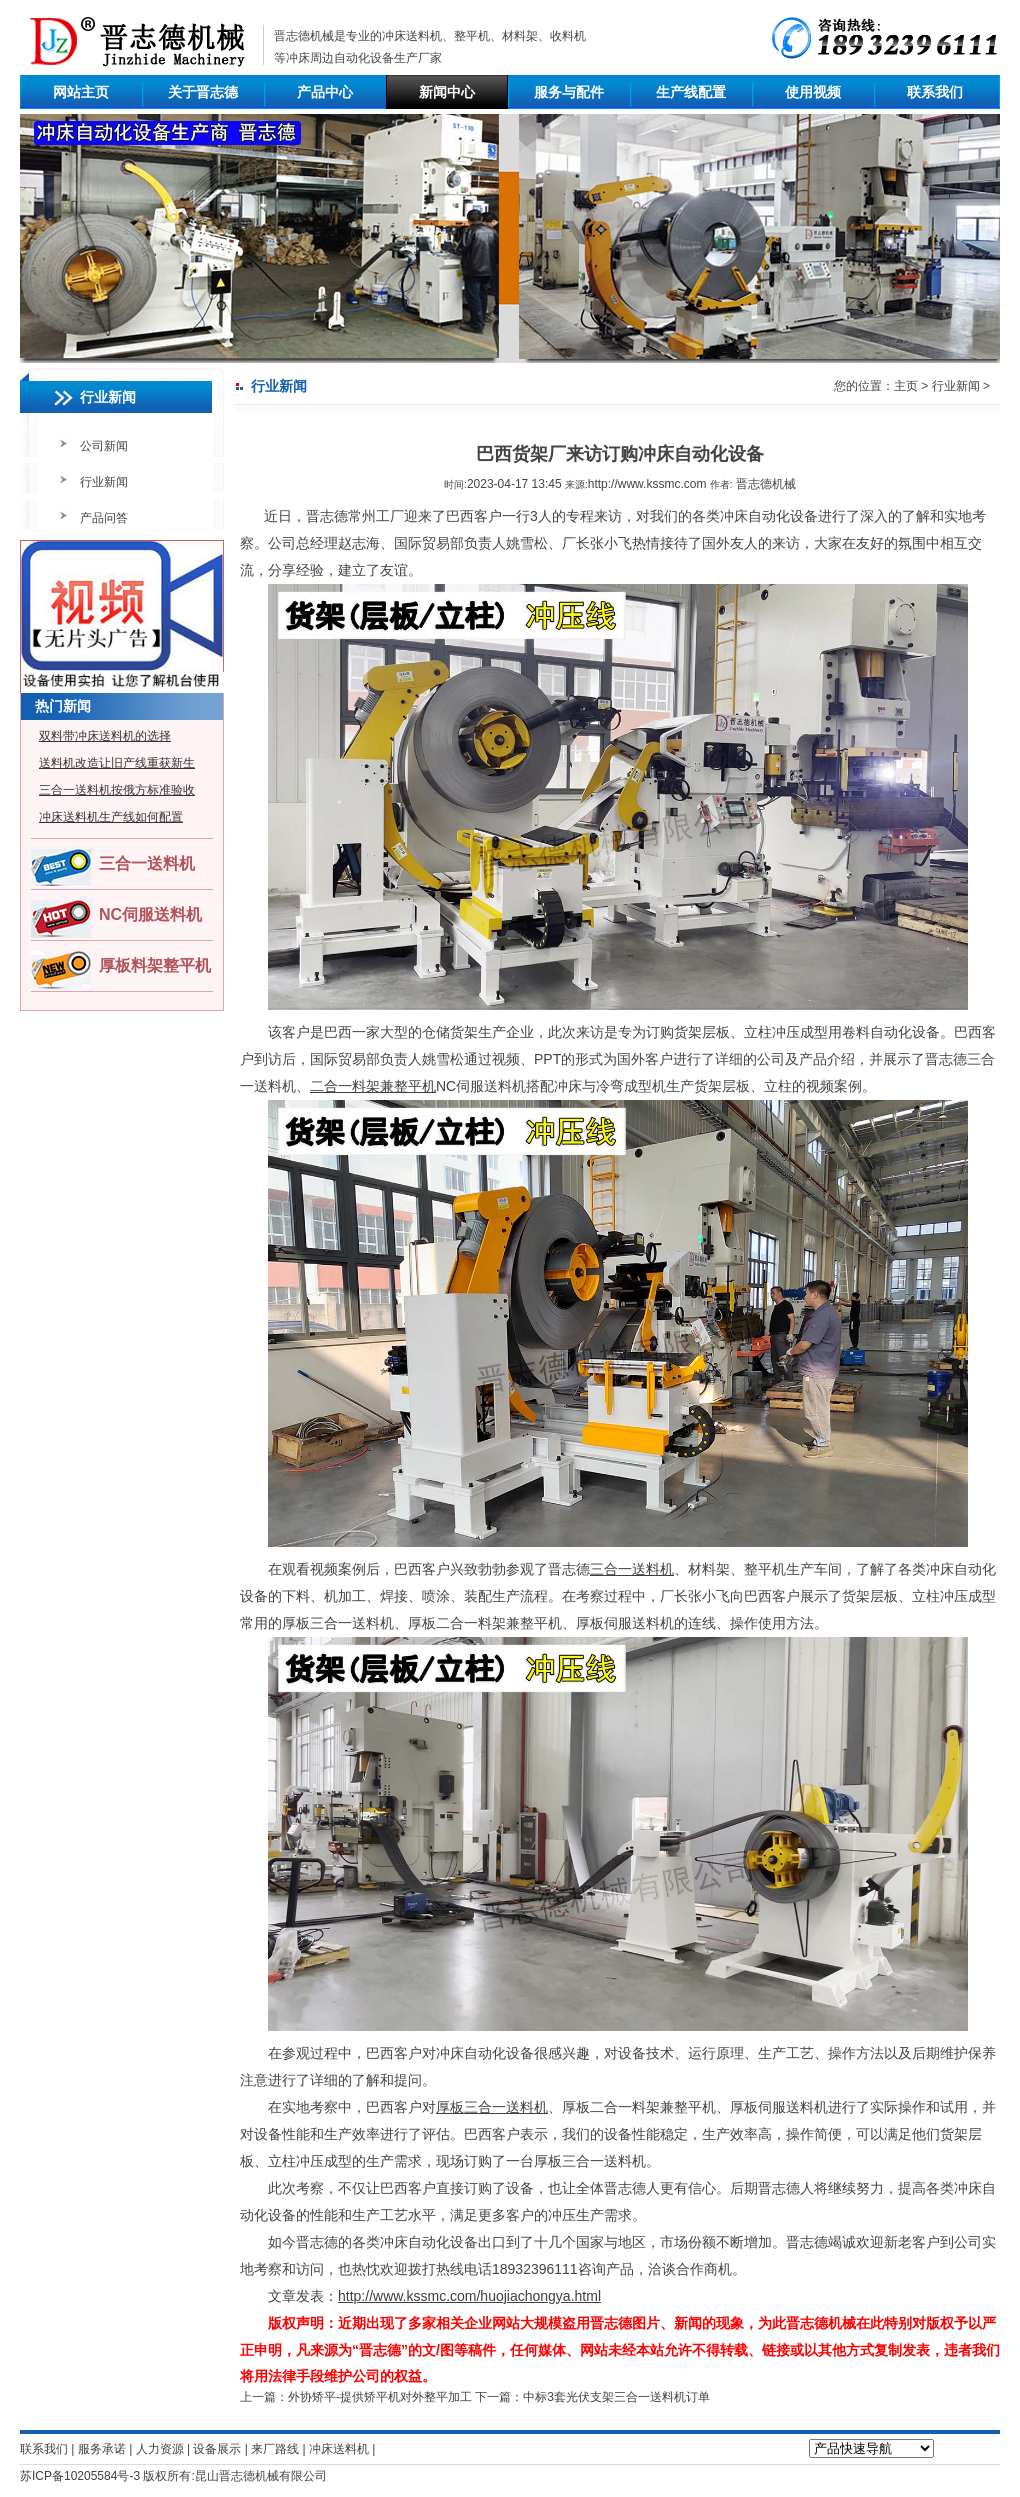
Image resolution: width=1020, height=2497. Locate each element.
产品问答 (104, 518)
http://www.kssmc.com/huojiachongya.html (469, 2296)
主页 (906, 386)
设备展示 (217, 2449)
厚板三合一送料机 (492, 2107)
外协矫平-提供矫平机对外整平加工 (380, 2397)
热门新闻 (63, 706)
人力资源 (160, 2449)
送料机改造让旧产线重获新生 (117, 763)
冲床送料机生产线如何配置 (111, 817)
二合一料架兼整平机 (373, 1086)
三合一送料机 (147, 863)
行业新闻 (104, 482)
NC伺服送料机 (150, 914)
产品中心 (325, 92)
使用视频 (813, 92)
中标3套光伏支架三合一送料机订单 (616, 2397)
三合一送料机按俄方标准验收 (117, 790)
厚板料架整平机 (155, 965)
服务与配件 (569, 92)
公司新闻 (104, 446)
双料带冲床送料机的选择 (105, 736)
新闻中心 (447, 92)
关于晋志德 (203, 92)
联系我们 (935, 92)
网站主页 (81, 92)
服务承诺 (102, 2449)
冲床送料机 (412, 36)
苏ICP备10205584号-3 (80, 2476)
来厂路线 (275, 2449)
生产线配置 (691, 92)
